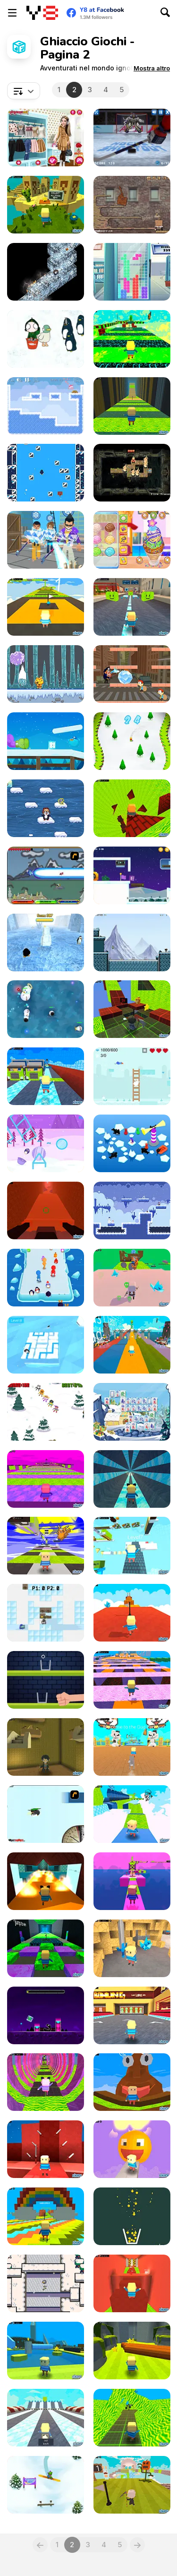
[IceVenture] (131, 942)
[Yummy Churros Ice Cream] (131, 540)
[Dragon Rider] (45, 875)
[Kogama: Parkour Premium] (131, 2417)
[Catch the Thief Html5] (131, 674)
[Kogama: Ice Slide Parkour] (131, 1479)
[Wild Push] (45, 1277)
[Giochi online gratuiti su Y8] (42, 13)
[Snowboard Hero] (45, 2485)
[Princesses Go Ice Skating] (45, 137)
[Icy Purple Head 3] (45, 741)
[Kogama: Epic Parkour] (131, 2283)
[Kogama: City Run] (131, 607)
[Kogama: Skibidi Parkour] (45, 1948)
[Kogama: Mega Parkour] (45, 1545)
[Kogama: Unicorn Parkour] (131, 1881)
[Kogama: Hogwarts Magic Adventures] (45, 1747)
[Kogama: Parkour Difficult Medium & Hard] (131, 2485)
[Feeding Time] (45, 339)
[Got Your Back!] (131, 1143)
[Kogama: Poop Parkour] (131, 2082)
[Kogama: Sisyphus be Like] (45, 1210)
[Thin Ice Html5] (45, 2283)
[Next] (137, 2544)
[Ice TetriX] (131, 272)
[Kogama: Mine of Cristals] (131, 1948)
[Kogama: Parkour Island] (45, 204)
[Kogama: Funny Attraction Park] (45, 2350)
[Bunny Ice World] (131, 1076)
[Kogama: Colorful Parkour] (45, 2216)
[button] (152, 68)
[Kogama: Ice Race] (45, 2417)
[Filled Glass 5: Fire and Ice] (131, 2216)
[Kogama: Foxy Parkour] (131, 406)
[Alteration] (131, 472)
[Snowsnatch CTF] (45, 1613)
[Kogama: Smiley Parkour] (131, 2149)
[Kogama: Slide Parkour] (45, 1881)
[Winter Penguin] (45, 1143)
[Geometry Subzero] (45, 2015)
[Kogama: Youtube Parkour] (131, 1613)
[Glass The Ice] (45, 1680)
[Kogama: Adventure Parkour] (131, 1814)
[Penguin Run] (45, 942)
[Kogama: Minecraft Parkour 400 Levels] (131, 1545)
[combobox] (23, 90)
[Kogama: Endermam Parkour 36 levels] (131, 1345)
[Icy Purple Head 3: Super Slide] (131, 875)
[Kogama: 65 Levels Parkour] (45, 2082)
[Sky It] (45, 1412)
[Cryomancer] (131, 1210)
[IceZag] (45, 272)
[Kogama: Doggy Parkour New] (131, 1009)
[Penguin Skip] (45, 808)
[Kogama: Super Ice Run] (45, 1076)
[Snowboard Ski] (131, 741)
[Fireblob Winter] (45, 406)
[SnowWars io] (45, 1009)
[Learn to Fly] (45, 1814)
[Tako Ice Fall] (45, 674)
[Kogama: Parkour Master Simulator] (131, 1277)
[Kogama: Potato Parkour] (131, 339)
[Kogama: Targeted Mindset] (45, 2149)
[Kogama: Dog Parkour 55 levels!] (131, 1747)
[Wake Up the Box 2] (131, 204)
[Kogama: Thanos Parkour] (45, 1479)
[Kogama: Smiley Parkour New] (45, 607)
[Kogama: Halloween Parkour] (131, 1680)
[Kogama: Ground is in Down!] (131, 2350)
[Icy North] (45, 1345)
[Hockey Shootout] (131, 137)
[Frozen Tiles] (131, 1412)
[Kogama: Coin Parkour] (131, 808)
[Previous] (40, 2544)
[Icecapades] (45, 472)
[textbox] (23, 91)
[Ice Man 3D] (45, 540)
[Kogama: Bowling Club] (131, 2015)
